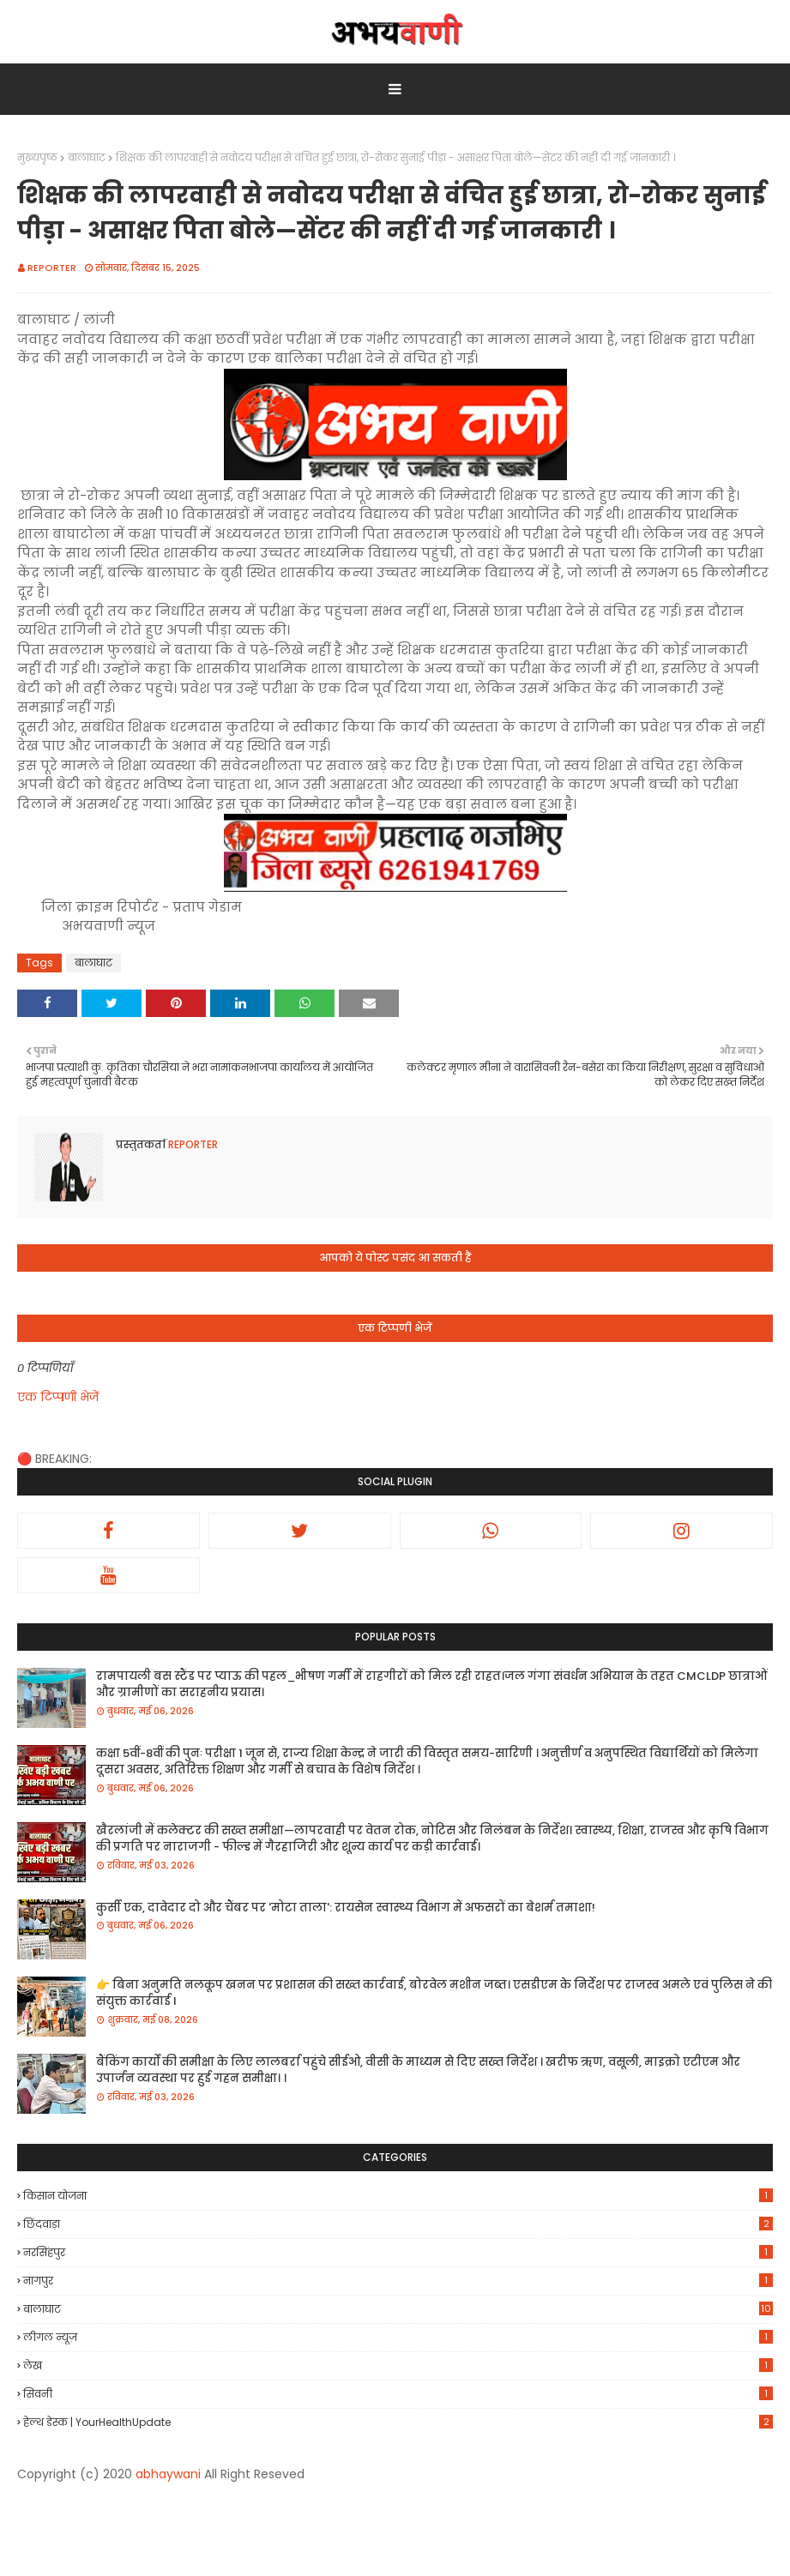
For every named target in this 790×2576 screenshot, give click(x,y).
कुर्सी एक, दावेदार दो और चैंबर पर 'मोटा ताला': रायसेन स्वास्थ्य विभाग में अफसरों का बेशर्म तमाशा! (345, 1907)
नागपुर (398, 2280)
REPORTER (51, 267)
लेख (398, 2365)
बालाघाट (87, 157)
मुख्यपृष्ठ (37, 157)
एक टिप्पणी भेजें (58, 1396)
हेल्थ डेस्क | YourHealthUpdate (398, 2422)
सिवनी (398, 2393)
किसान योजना (398, 2195)
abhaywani (168, 2474)
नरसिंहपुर (398, 2252)
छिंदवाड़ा (398, 2224)
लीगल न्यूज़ (398, 2337)
